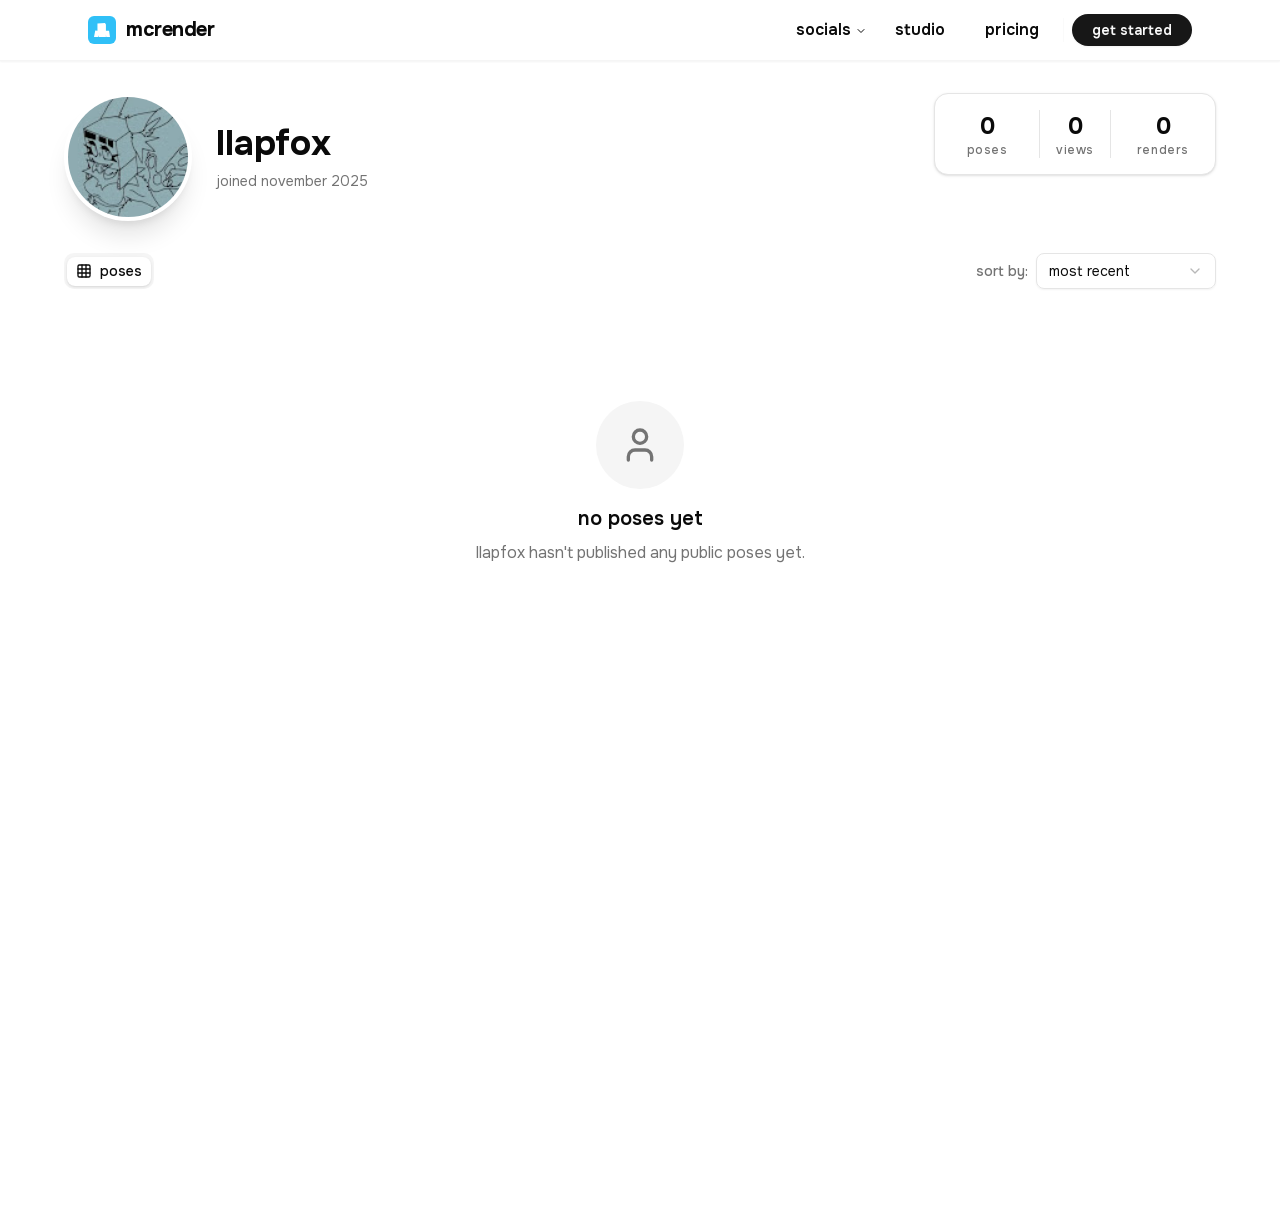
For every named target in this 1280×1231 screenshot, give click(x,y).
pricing (1012, 29)
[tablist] (109, 271)
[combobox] (1126, 271)
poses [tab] (109, 271)
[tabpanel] (640, 483)
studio (920, 29)
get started (1132, 30)
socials (831, 29)
